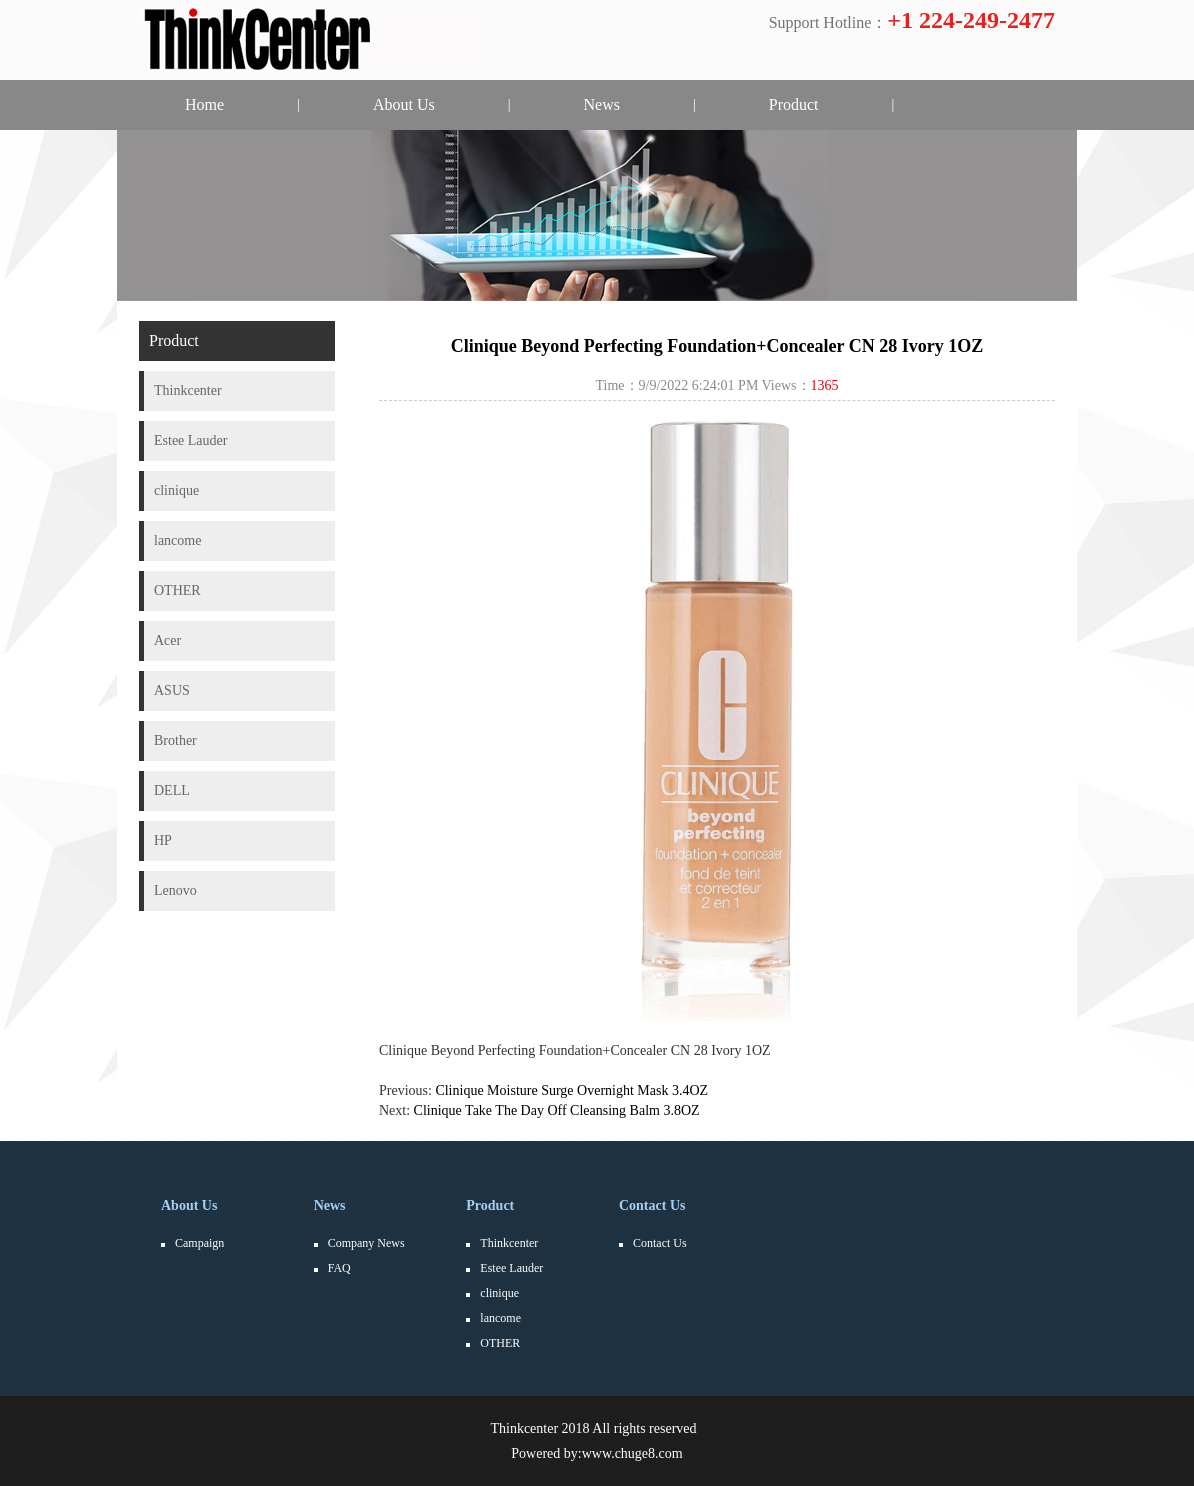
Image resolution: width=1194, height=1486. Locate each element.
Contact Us (652, 1205)
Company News (366, 1243)
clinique (499, 1293)
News (602, 104)
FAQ (339, 1268)
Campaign (199, 1243)
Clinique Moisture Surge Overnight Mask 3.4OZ (571, 1090)
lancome (500, 1318)
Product (794, 104)
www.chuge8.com (632, 1453)
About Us (404, 104)
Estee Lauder (511, 1268)
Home (204, 104)
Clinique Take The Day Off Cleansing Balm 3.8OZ (557, 1110)
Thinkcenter (509, 1243)
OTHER (500, 1343)
